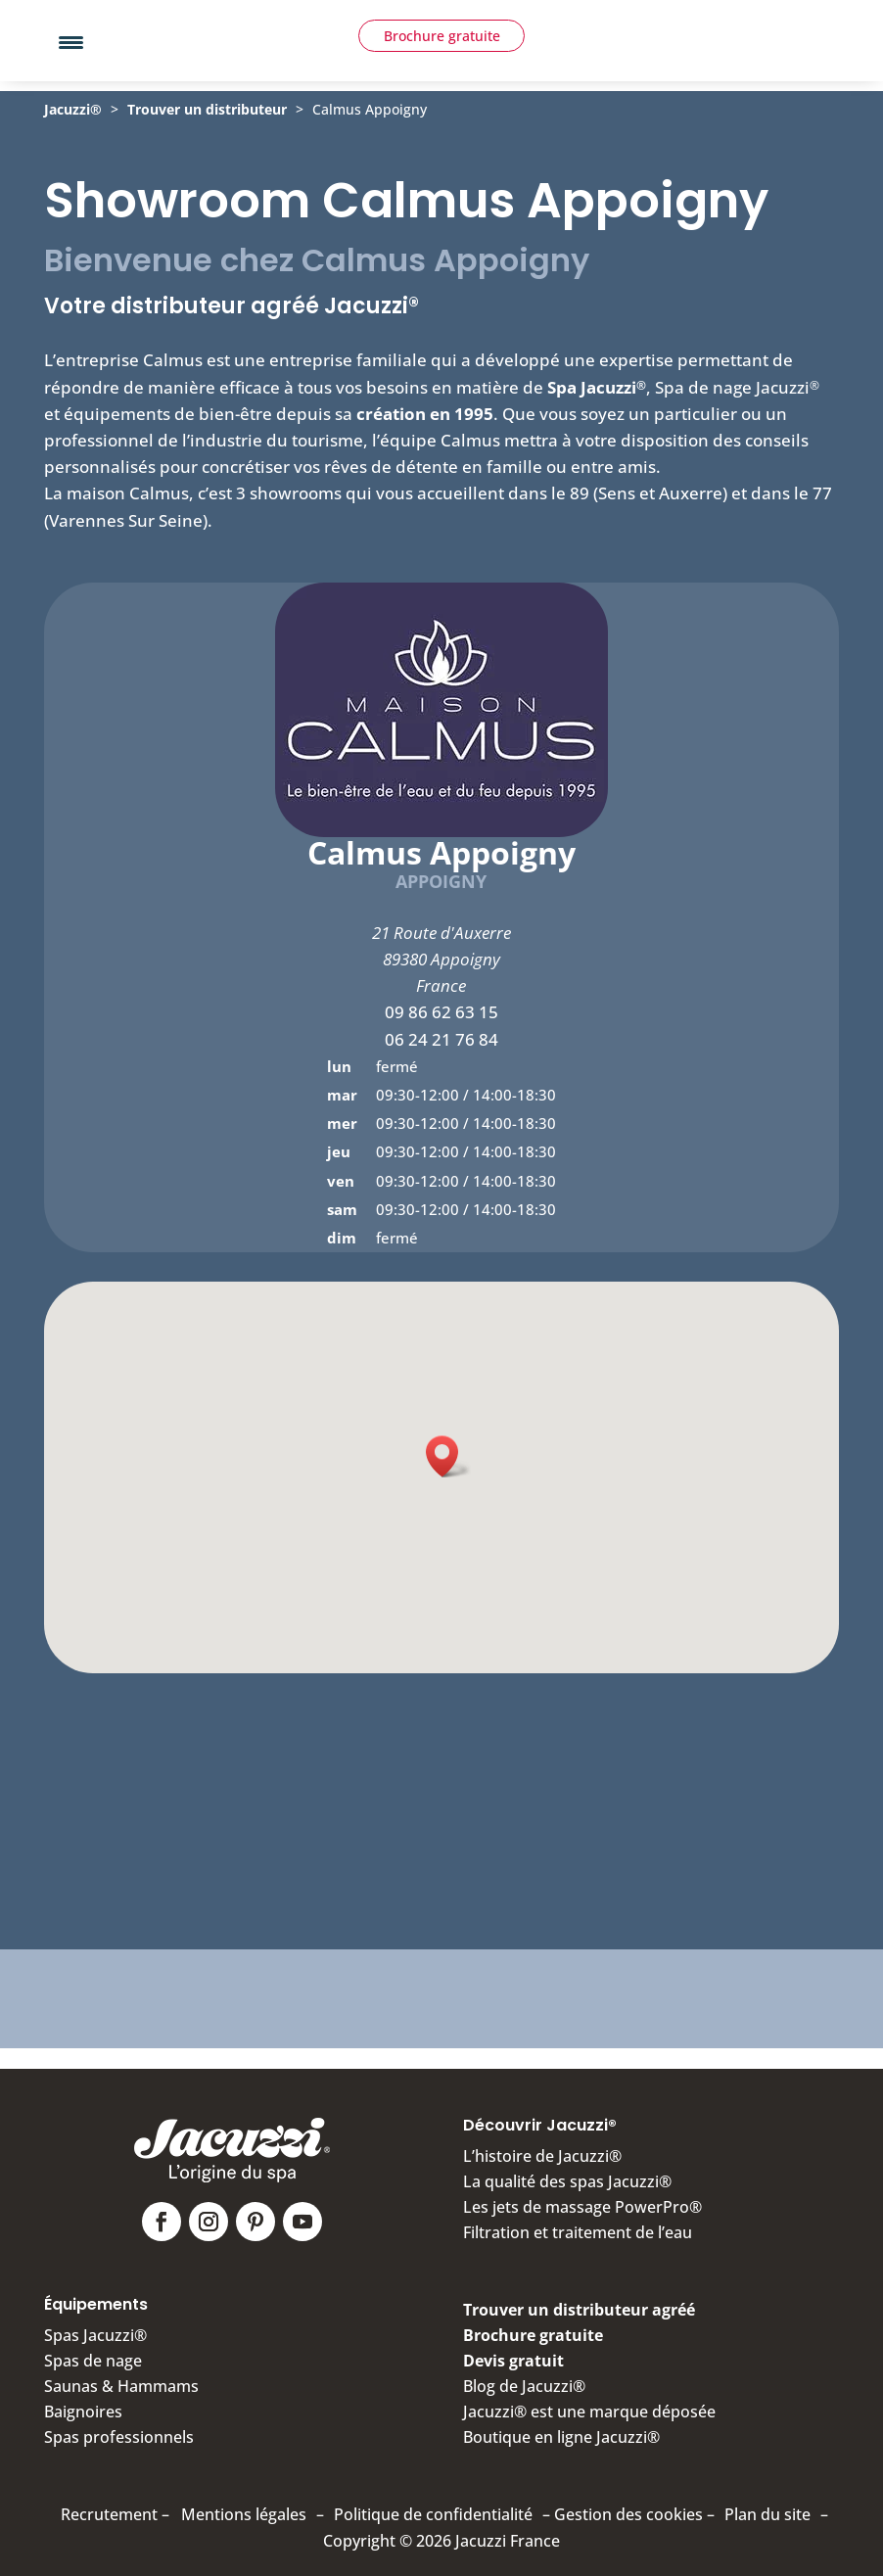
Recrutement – (115, 2505)
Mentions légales (243, 2505)
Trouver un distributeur (207, 147)
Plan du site (767, 2505)
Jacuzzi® (73, 147)
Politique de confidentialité (433, 2505)
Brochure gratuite (442, 83)
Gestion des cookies (628, 2505)
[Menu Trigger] (71, 42)
